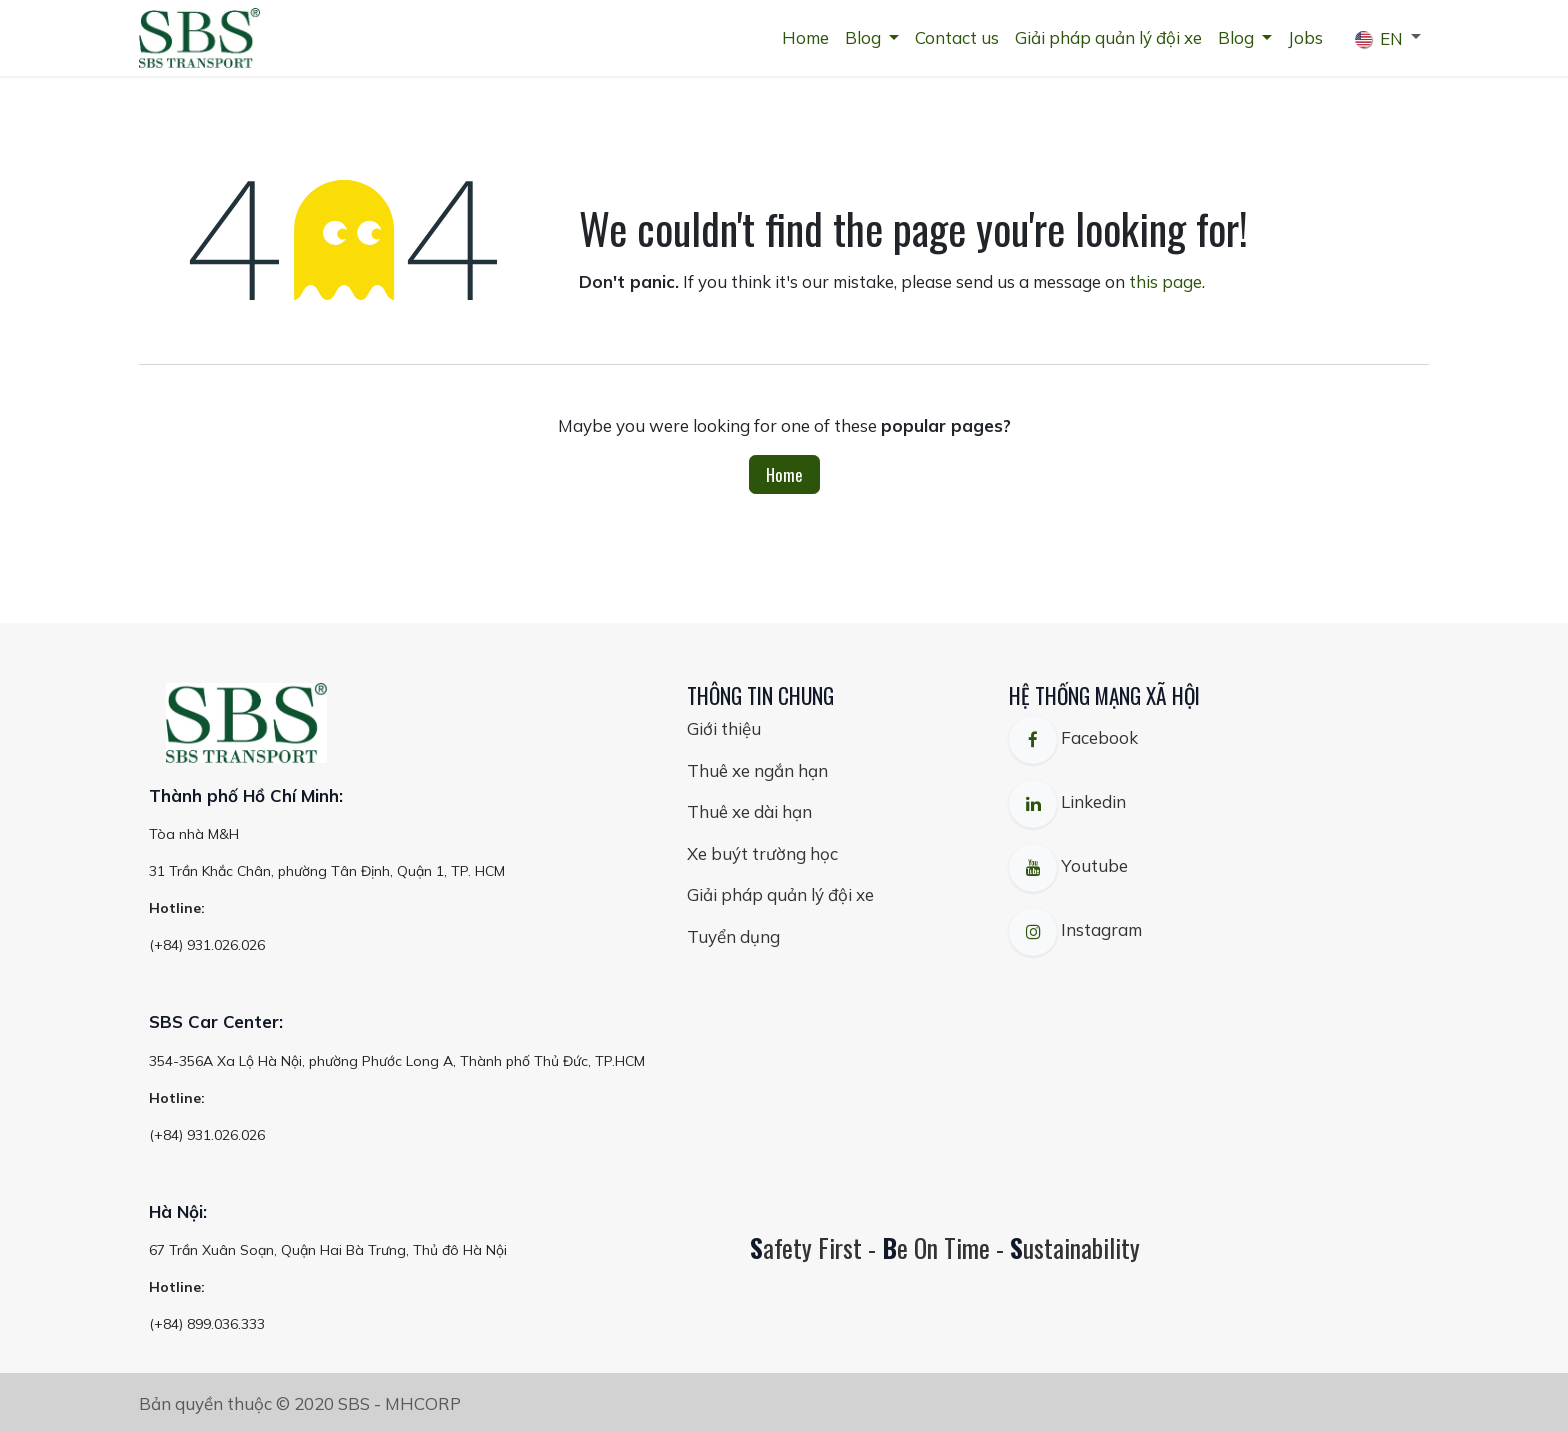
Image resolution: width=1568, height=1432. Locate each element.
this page (1165, 281)
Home (784, 474)
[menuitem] (805, 38)
